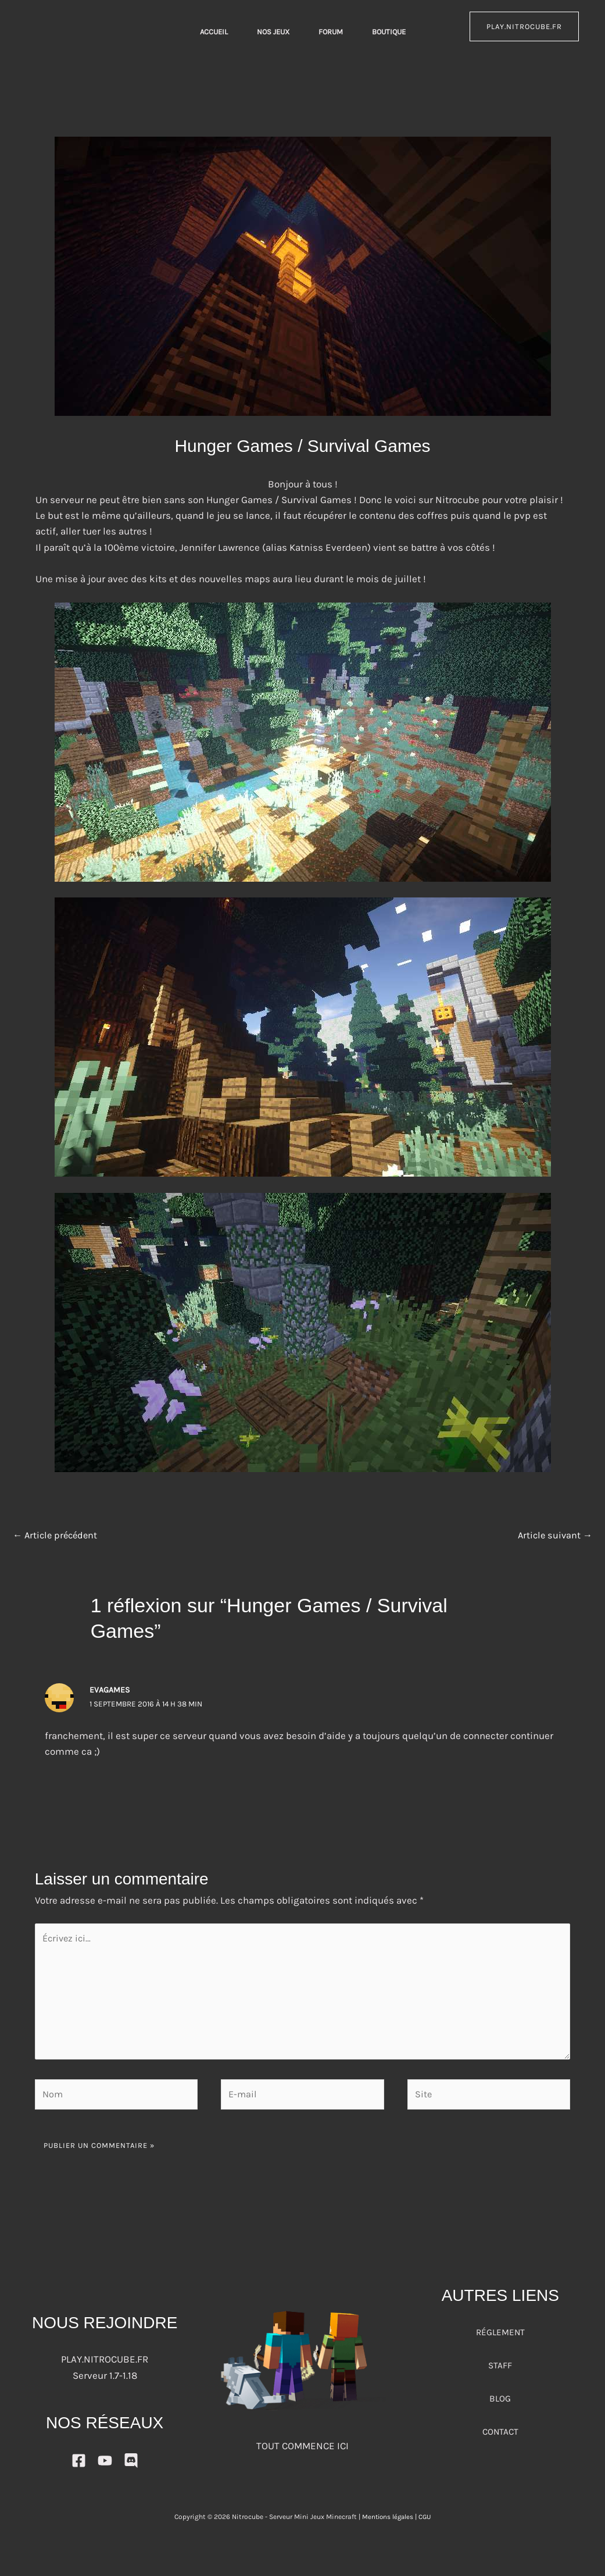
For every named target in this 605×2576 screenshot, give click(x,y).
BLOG (500, 2406)
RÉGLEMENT (500, 2340)
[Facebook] (78, 2469)
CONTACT (500, 2439)
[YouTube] (105, 2469)
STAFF (500, 2373)
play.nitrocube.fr (524, 26)
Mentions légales (387, 2525)
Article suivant (553, 1536)
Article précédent (57, 1536)
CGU (426, 2525)
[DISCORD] (131, 2469)
